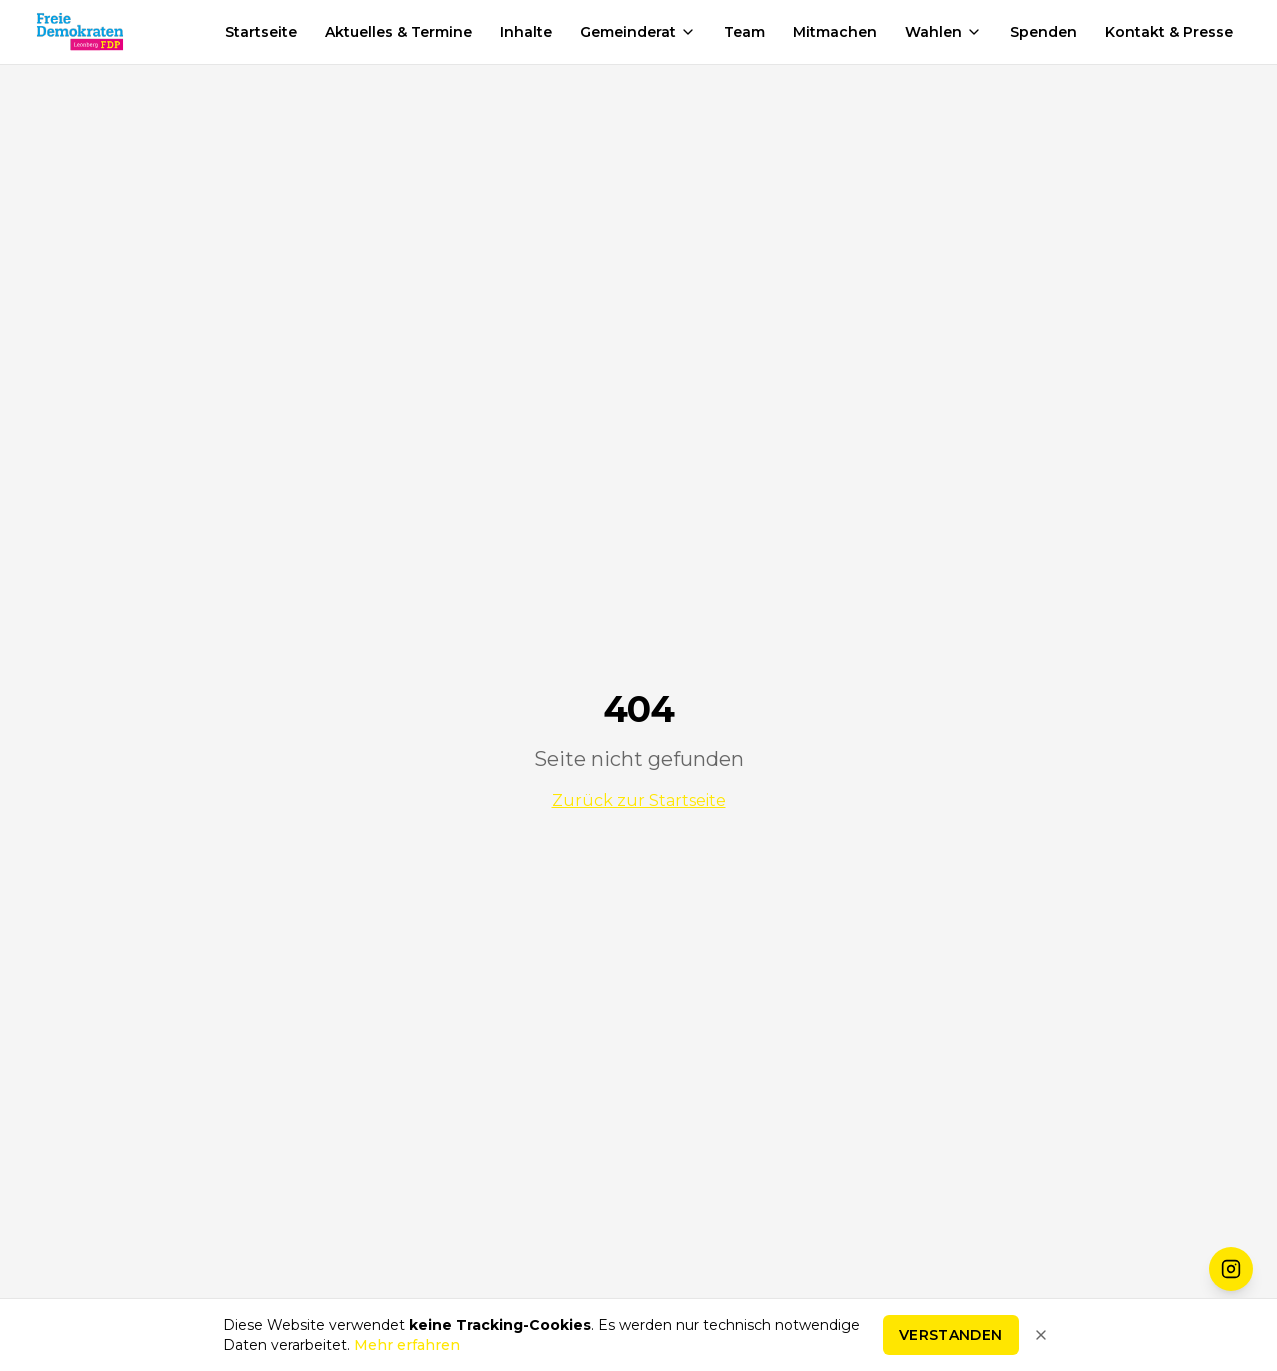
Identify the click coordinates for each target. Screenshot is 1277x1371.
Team (744, 32)
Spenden (1043, 32)
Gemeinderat (638, 32)
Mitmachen (835, 32)
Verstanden (951, 1339)
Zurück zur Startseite (639, 800)
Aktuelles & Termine (398, 32)
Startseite (261, 32)
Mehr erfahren (407, 1349)
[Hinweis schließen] (1041, 1339)
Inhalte (526, 32)
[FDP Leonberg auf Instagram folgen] (1231, 1269)
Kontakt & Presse (1169, 32)
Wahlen (943, 32)
